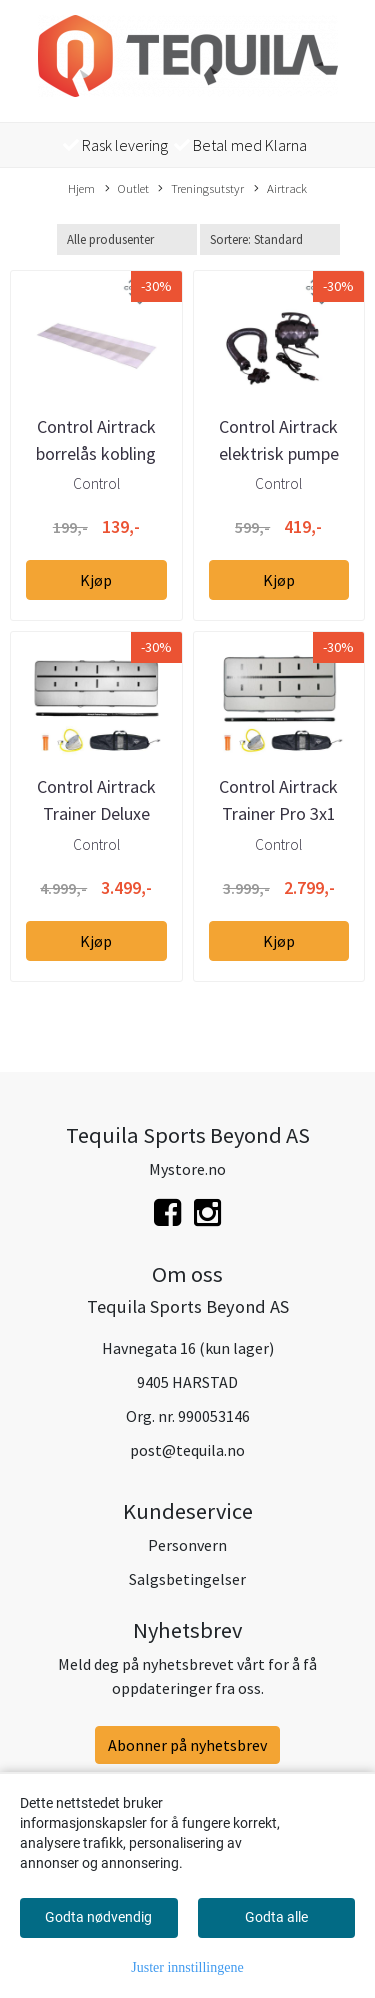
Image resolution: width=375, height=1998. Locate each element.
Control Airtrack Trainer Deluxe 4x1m (96, 813)
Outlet (127, 189)
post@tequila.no (187, 1450)
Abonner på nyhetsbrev (187, 1745)
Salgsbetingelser (187, 1579)
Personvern (187, 1545)
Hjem (81, 188)
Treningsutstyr (201, 189)
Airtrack (280, 189)
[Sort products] (270, 239)
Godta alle (276, 1917)
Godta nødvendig (98, 1917)
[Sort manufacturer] (127, 239)
